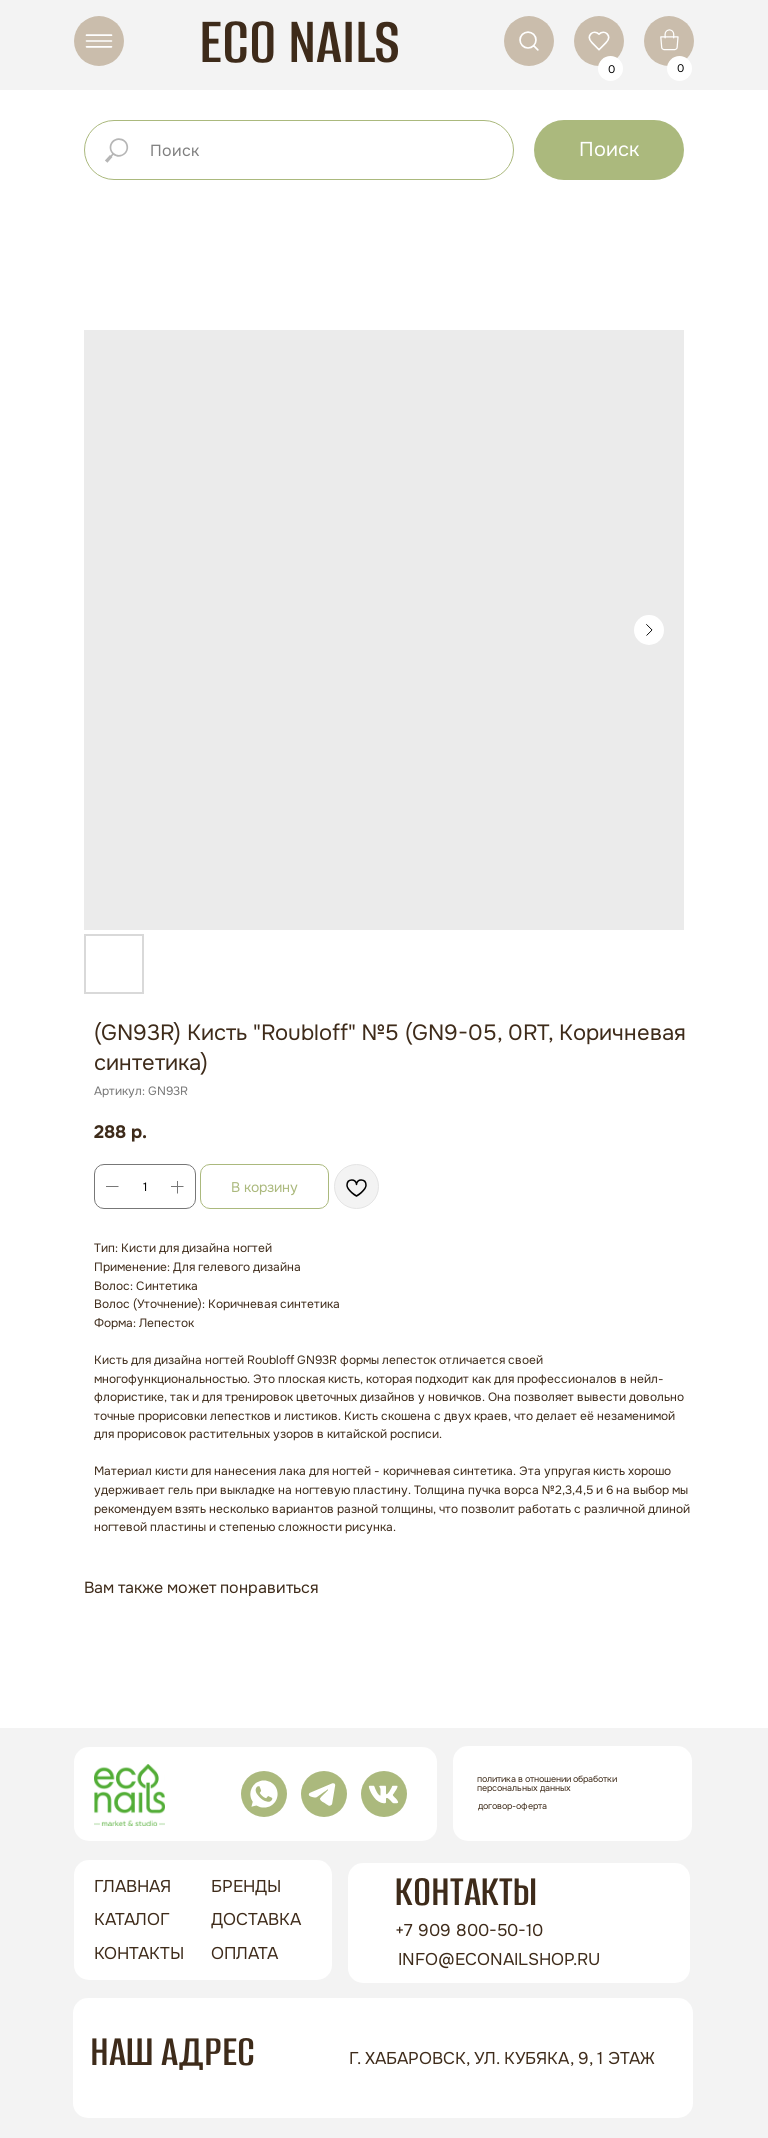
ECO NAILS (299, 41)
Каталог (132, 1919)
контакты (139, 1953)
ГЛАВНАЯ (132, 1886)
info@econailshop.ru (499, 1959)
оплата (244, 1953)
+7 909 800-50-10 (469, 1930)
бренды (246, 1886)
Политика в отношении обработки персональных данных (547, 1783)
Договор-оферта (512, 1806)
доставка (256, 1919)
